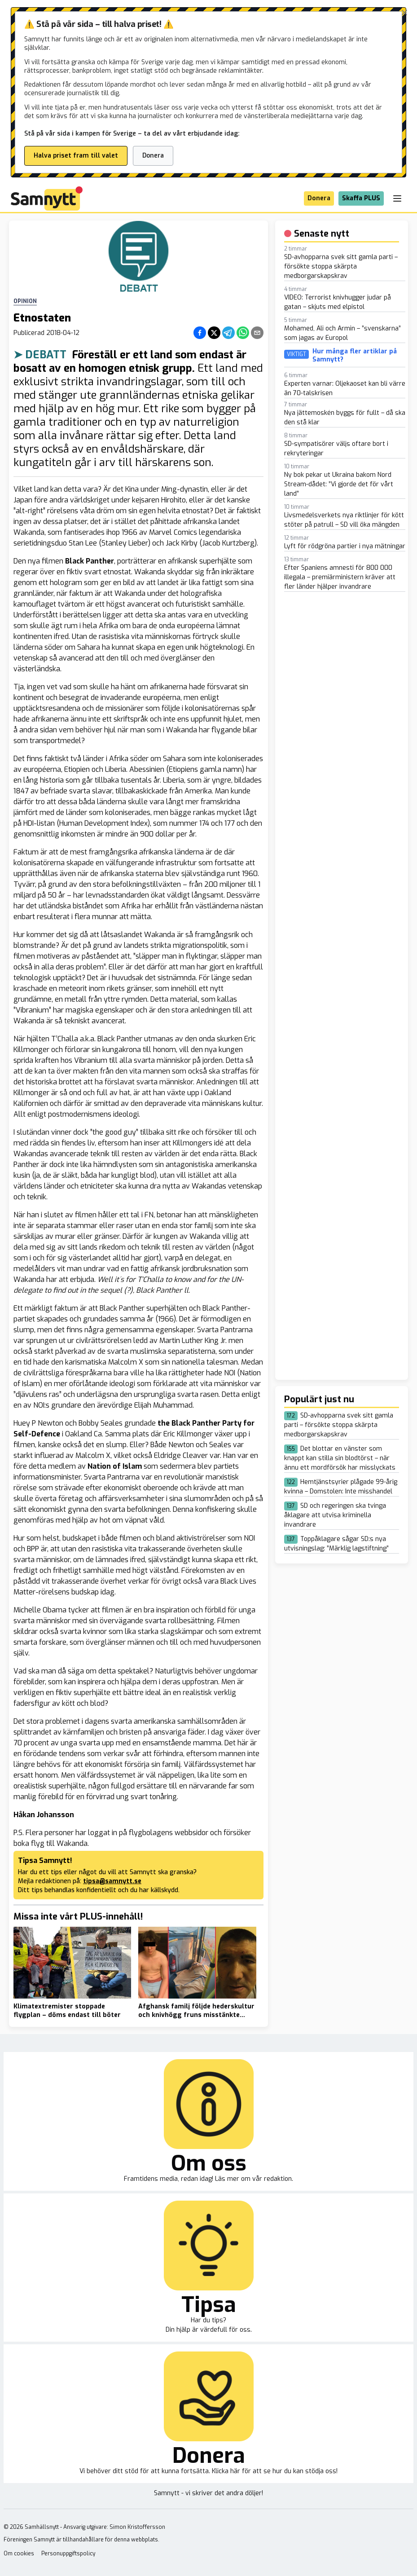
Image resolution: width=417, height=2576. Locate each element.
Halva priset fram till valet (76, 155)
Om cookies (19, 2553)
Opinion (25, 301)
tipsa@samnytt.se (112, 1881)
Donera (153, 155)
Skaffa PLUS (361, 198)
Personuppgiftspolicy (68, 2553)
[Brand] (47, 198)
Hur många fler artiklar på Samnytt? (354, 355)
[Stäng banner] (404, 12)
